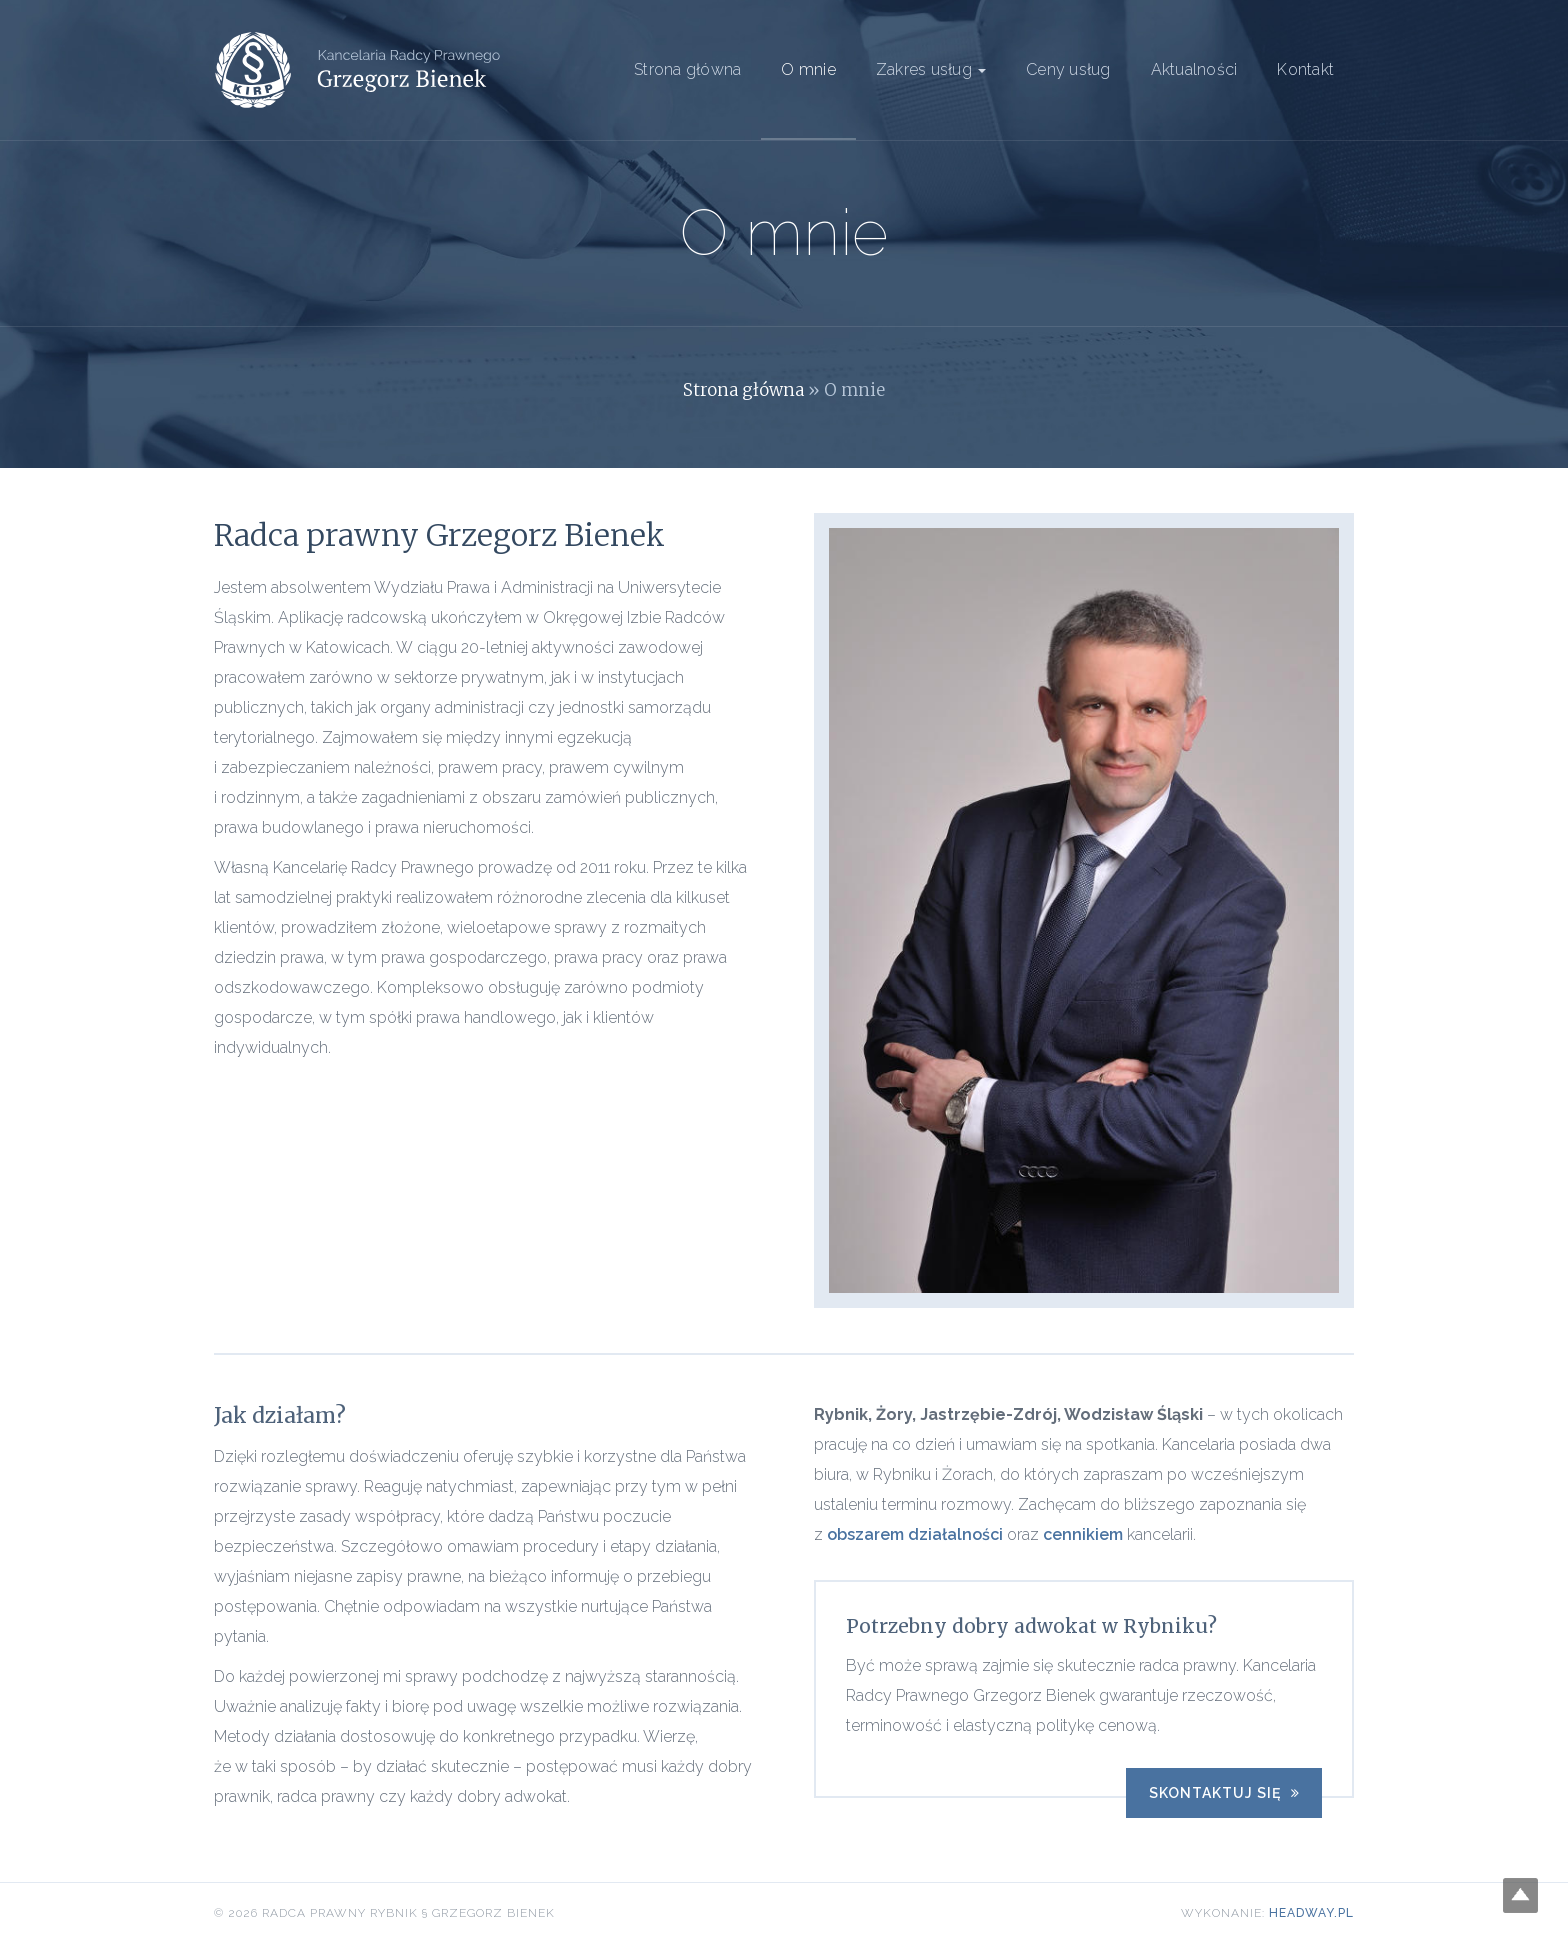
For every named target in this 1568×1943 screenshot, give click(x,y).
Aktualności (1194, 69)
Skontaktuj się (1224, 1793)
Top (1520, 1895)
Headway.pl (1311, 1913)
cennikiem (1083, 1534)
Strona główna (687, 69)
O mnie (808, 69)
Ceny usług (1068, 69)
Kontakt (1305, 69)
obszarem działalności (915, 1534)
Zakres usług (931, 69)
